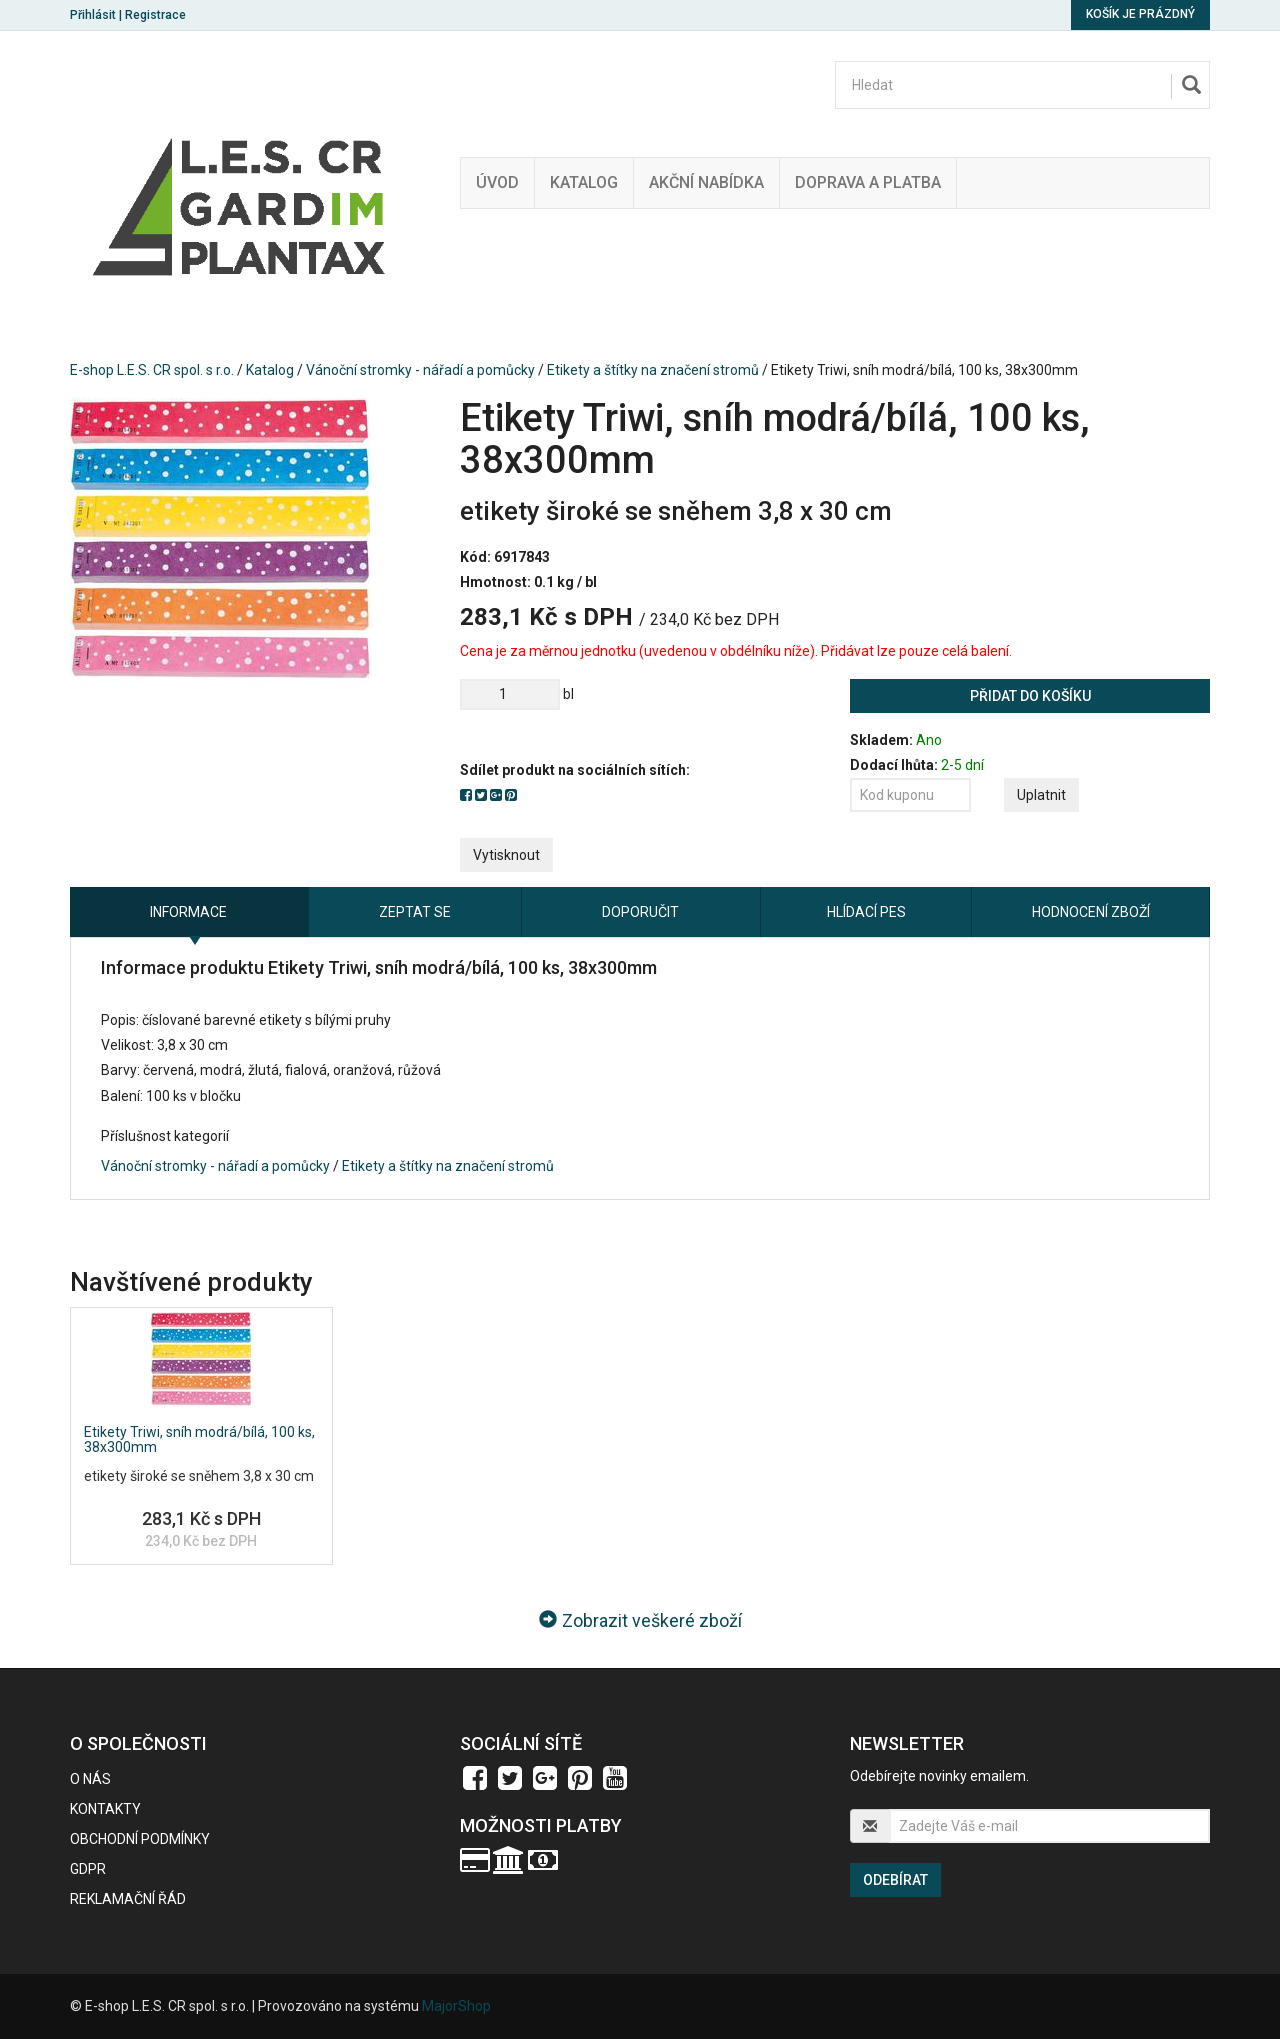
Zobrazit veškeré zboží (640, 1620)
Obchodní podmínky (140, 1839)
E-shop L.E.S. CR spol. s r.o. (152, 370)
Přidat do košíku (1030, 696)
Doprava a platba (868, 182)
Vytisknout (506, 855)
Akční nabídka (706, 182)
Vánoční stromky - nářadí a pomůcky (420, 370)
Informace (188, 912)
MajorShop (456, 2006)
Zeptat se (415, 912)
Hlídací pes (866, 912)
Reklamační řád (128, 1899)
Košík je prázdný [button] (1140, 14)
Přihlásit (93, 15)
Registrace (155, 15)
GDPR (88, 1869)
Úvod (497, 182)
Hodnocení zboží (1091, 912)
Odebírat (895, 1880)
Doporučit (640, 912)
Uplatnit (1041, 795)
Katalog (584, 182)
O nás (90, 1779)
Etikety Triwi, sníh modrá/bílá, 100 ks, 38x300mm (199, 1439)
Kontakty (105, 1809)
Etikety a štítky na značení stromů (653, 370)
